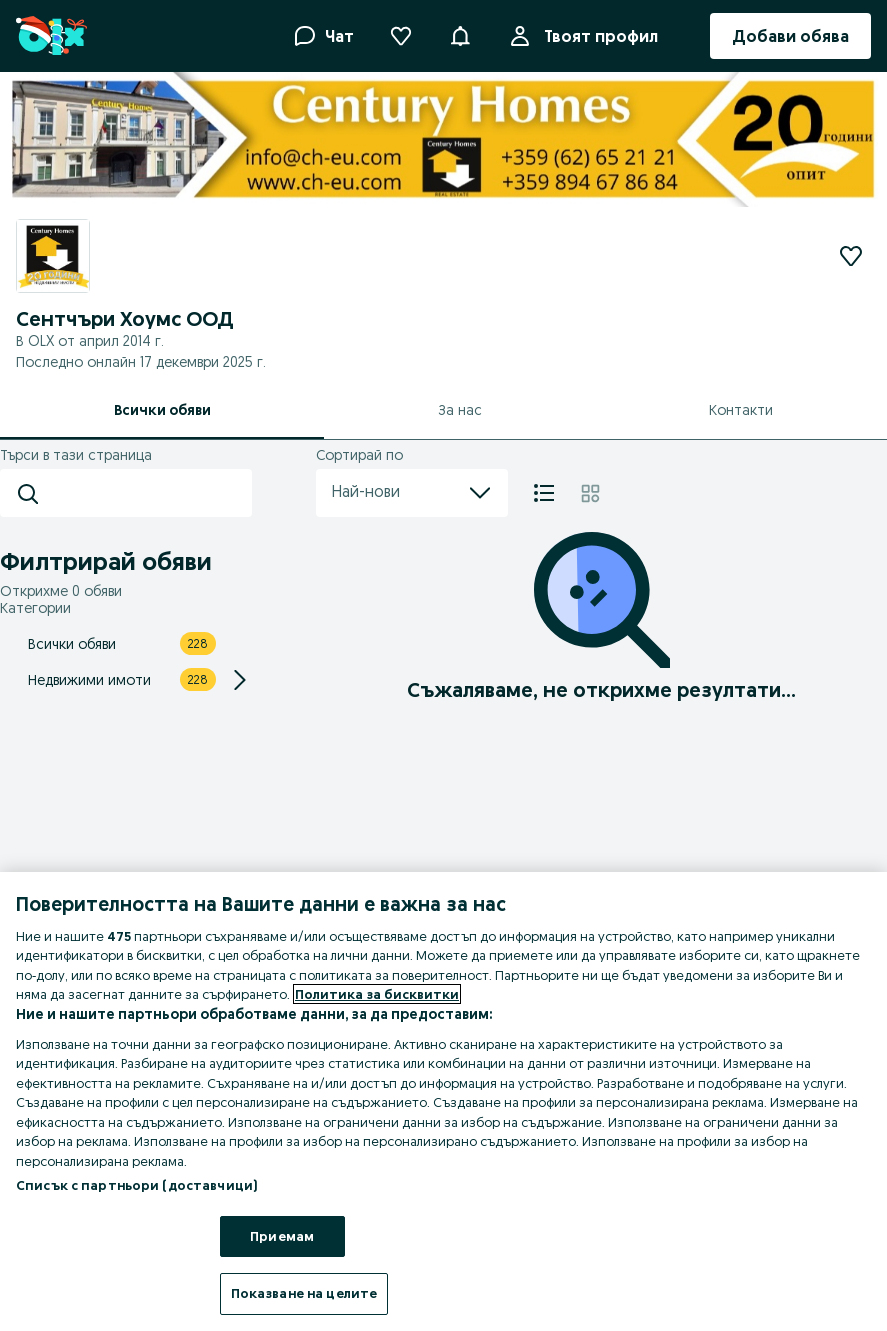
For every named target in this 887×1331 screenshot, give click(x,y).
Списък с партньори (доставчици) (136, 1185)
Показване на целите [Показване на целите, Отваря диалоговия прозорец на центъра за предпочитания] (304, 1293)
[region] (443, 1101)
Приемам (282, 1236)
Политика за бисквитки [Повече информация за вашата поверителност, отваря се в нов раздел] (377, 994)
